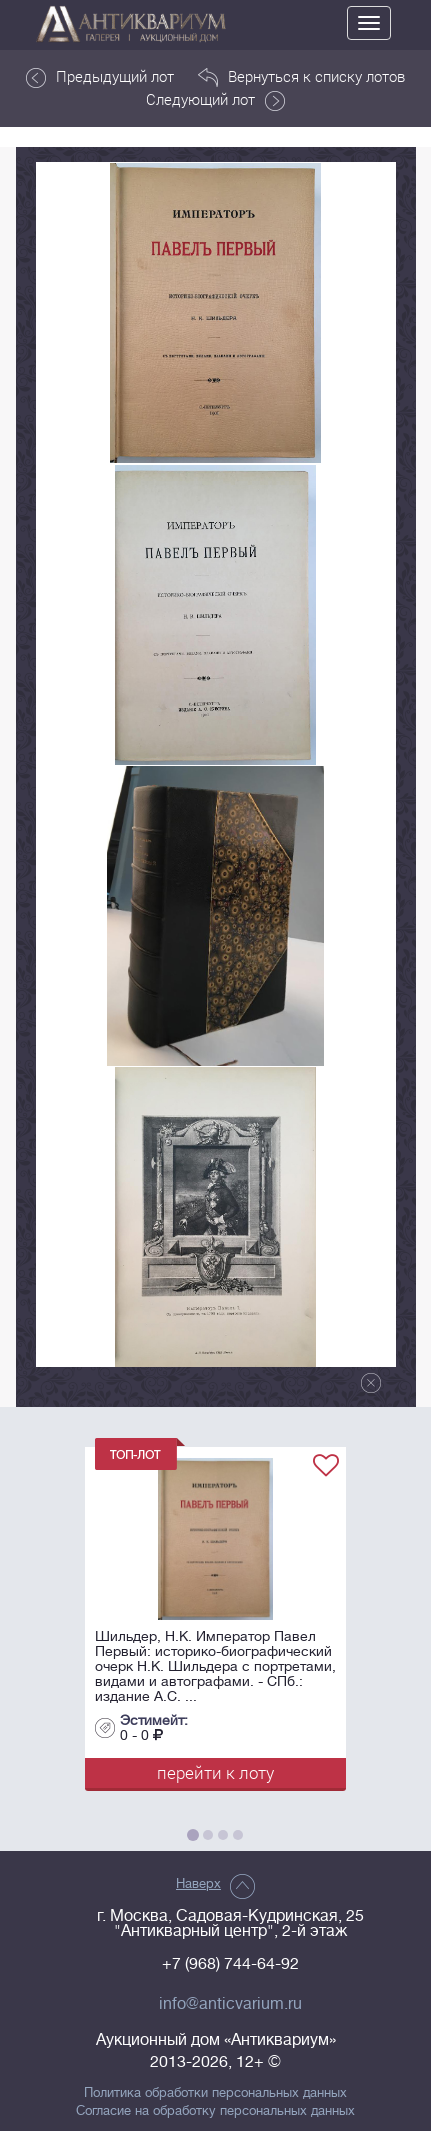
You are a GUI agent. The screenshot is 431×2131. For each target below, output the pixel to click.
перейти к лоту (215, 1772)
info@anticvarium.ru (230, 2004)
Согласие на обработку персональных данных (215, 2111)
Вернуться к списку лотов (301, 77)
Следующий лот (215, 100)
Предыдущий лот (100, 77)
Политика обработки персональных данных (215, 2093)
